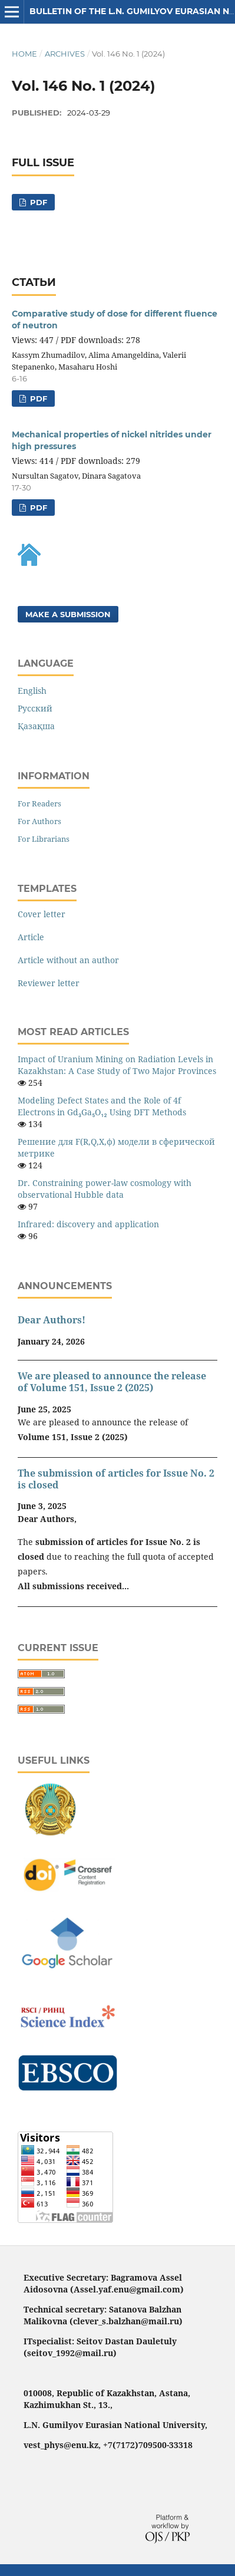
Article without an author (68, 960)
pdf (37, 202)
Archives (65, 53)
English (32, 690)
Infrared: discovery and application (88, 1224)
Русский (35, 708)
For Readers (39, 803)
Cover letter (41, 914)
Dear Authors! (51, 1319)
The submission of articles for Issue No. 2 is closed (116, 1479)
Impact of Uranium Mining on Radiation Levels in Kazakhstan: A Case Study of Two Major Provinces (117, 1064)
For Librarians (43, 839)
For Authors (39, 821)
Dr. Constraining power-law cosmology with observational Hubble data (104, 1188)
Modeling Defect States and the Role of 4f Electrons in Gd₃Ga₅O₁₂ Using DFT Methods (102, 1106)
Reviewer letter (49, 983)
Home (24, 53)
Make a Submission (68, 614)
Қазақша (36, 726)
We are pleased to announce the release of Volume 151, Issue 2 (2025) (112, 1381)
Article (31, 937)
